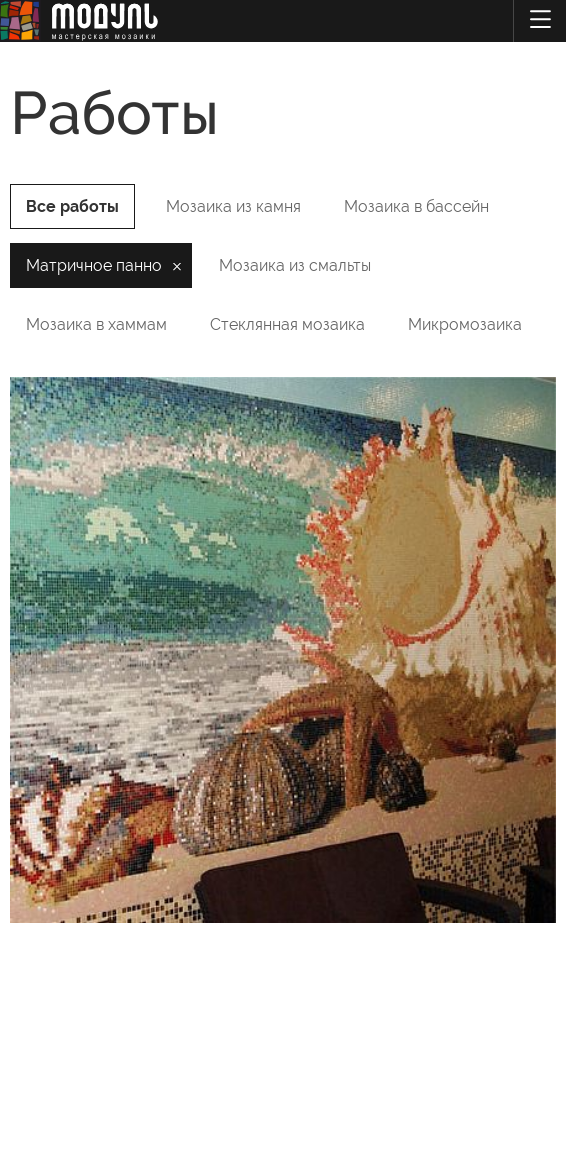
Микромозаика (465, 324)
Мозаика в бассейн (416, 206)
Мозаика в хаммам (96, 324)
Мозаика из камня (233, 206)
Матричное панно (94, 265)
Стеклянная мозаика (287, 324)
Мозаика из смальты (295, 265)
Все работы (72, 206)
